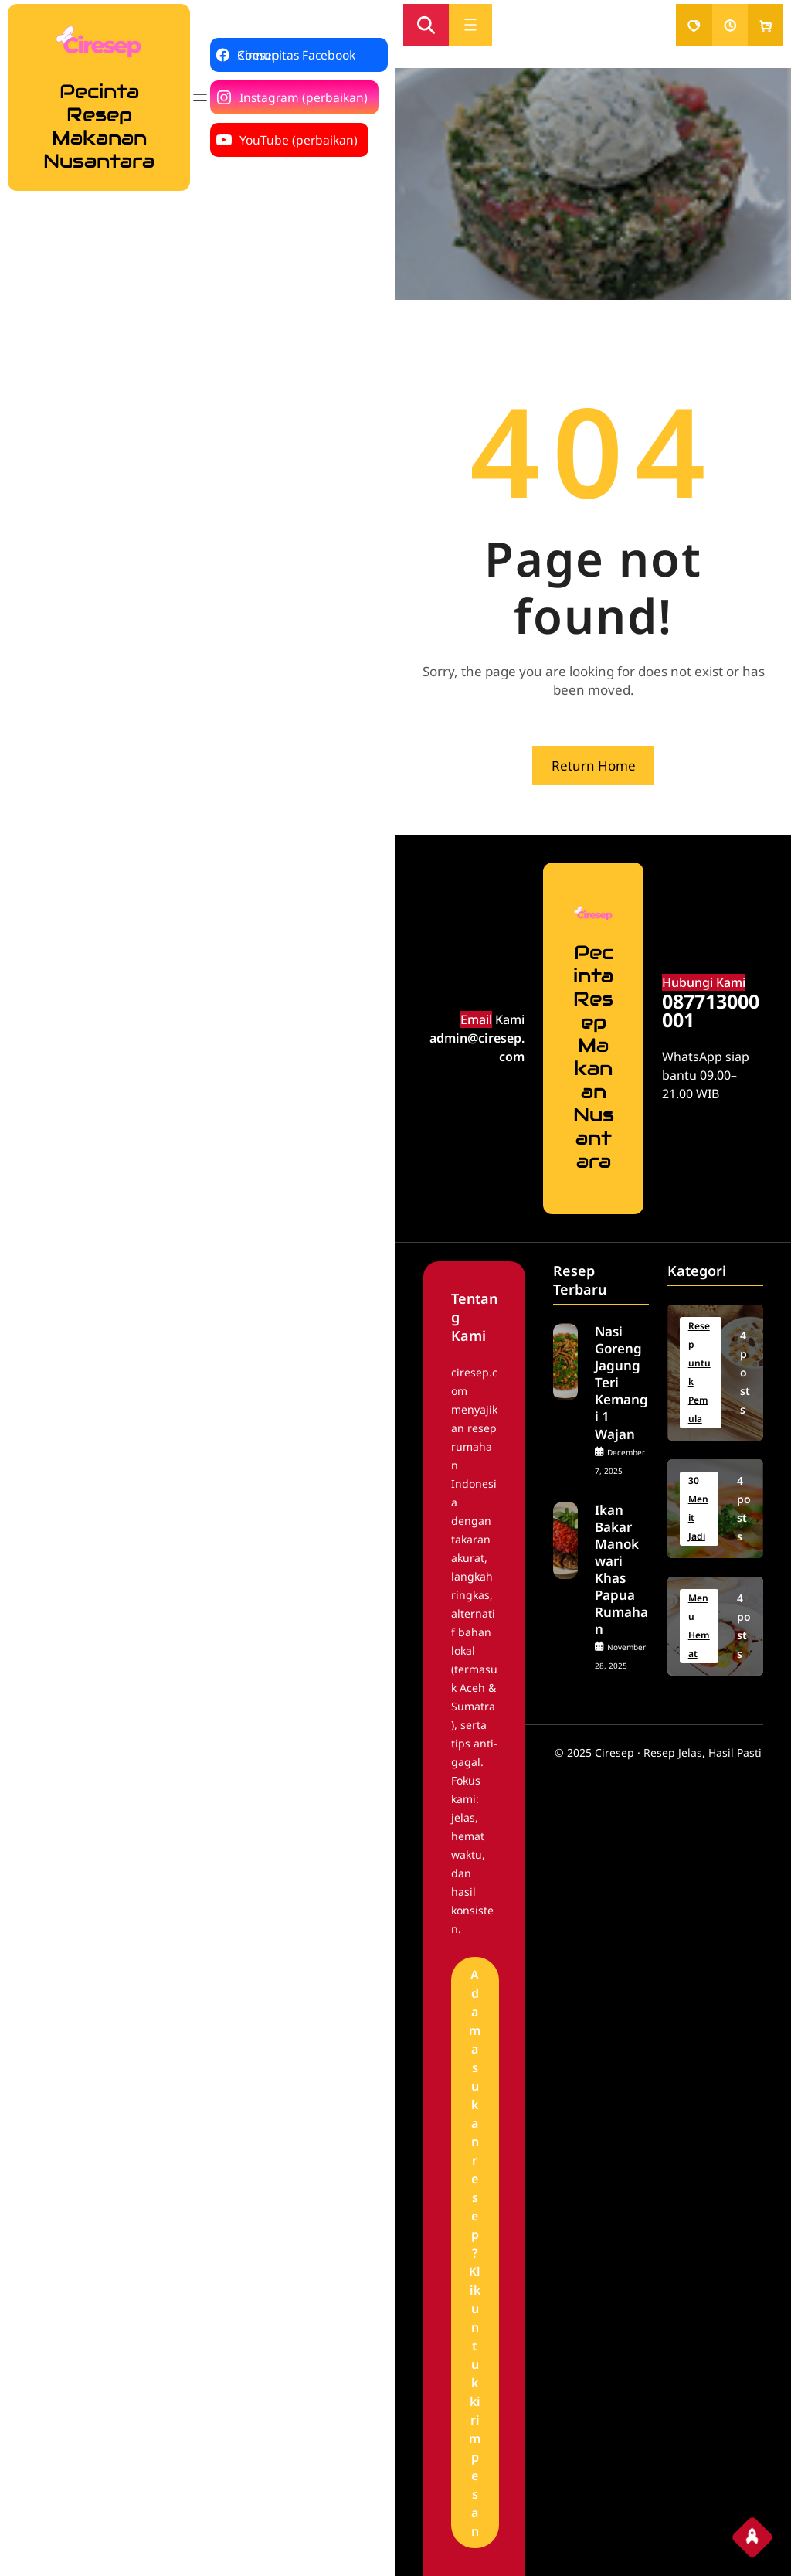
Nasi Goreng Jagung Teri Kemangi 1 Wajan (621, 1383)
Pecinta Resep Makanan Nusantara (98, 126)
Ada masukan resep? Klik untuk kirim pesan (474, 2253)
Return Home (594, 765)
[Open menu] (200, 97)
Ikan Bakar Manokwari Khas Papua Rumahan (621, 1570)
